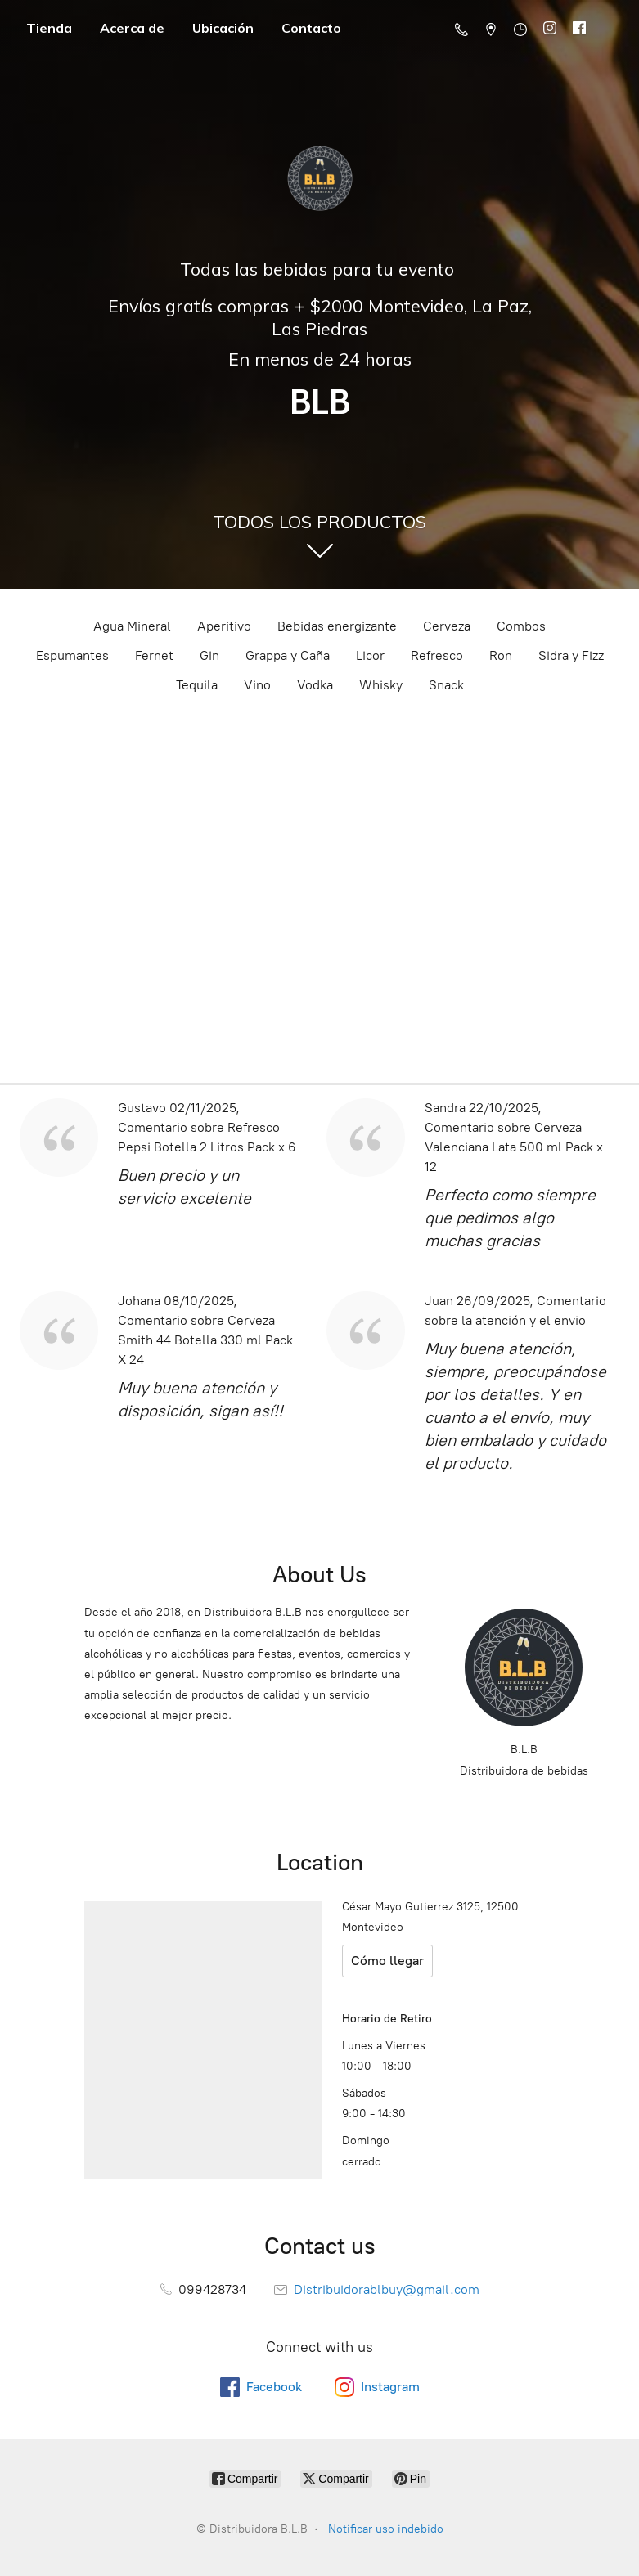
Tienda (49, 28)
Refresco (437, 655)
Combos (521, 626)
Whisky (381, 685)
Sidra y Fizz (571, 655)
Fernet (154, 655)
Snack (446, 685)
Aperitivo (224, 626)
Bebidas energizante (337, 626)
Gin (209, 655)
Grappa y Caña (287, 655)
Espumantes (72, 655)
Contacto (311, 28)
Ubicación (223, 28)
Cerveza (446, 626)
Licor (370, 655)
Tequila (197, 685)
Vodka (315, 685)
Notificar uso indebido (385, 2529)
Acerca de (132, 28)
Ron (500, 655)
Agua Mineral (132, 626)
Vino (257, 685)
